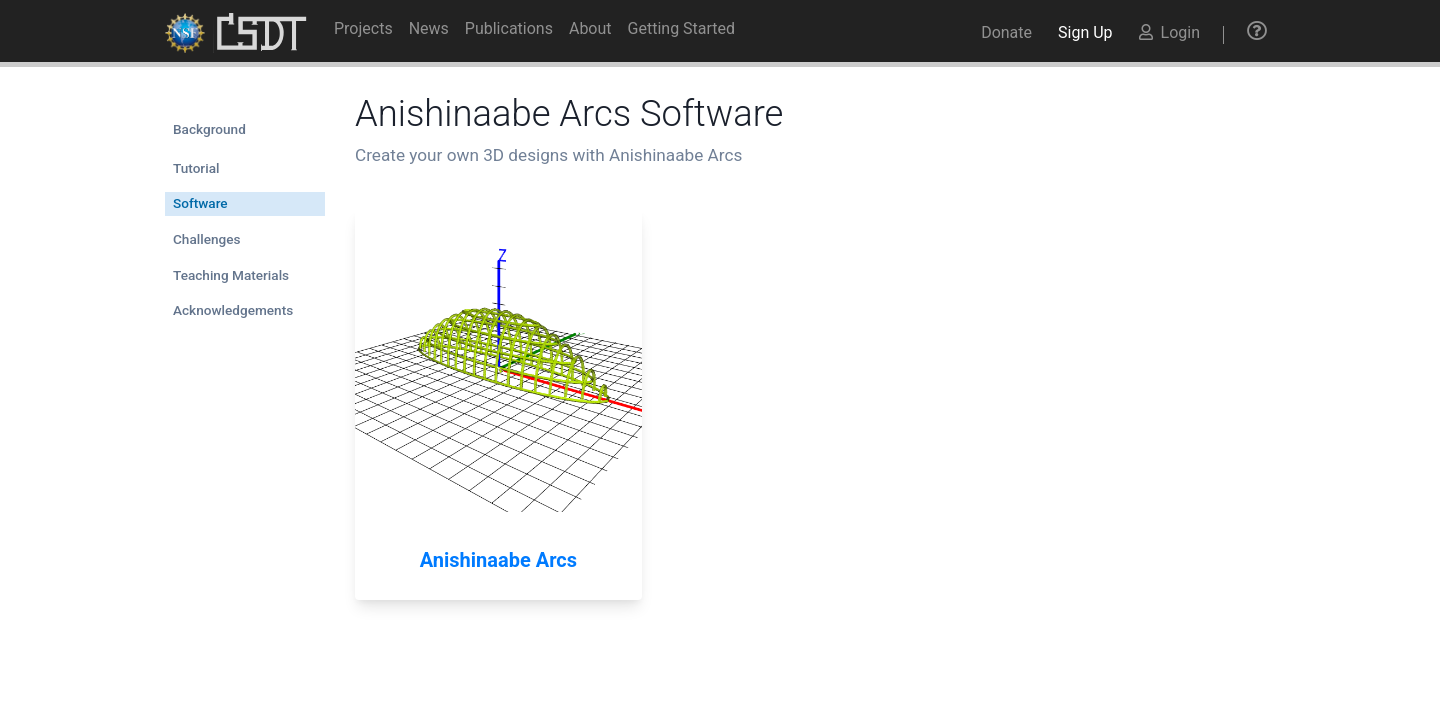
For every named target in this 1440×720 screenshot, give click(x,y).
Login (1169, 32)
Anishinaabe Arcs (498, 560)
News (429, 28)
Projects (363, 28)
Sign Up (1085, 32)
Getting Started (682, 28)
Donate (1006, 32)
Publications (509, 28)
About (590, 28)
